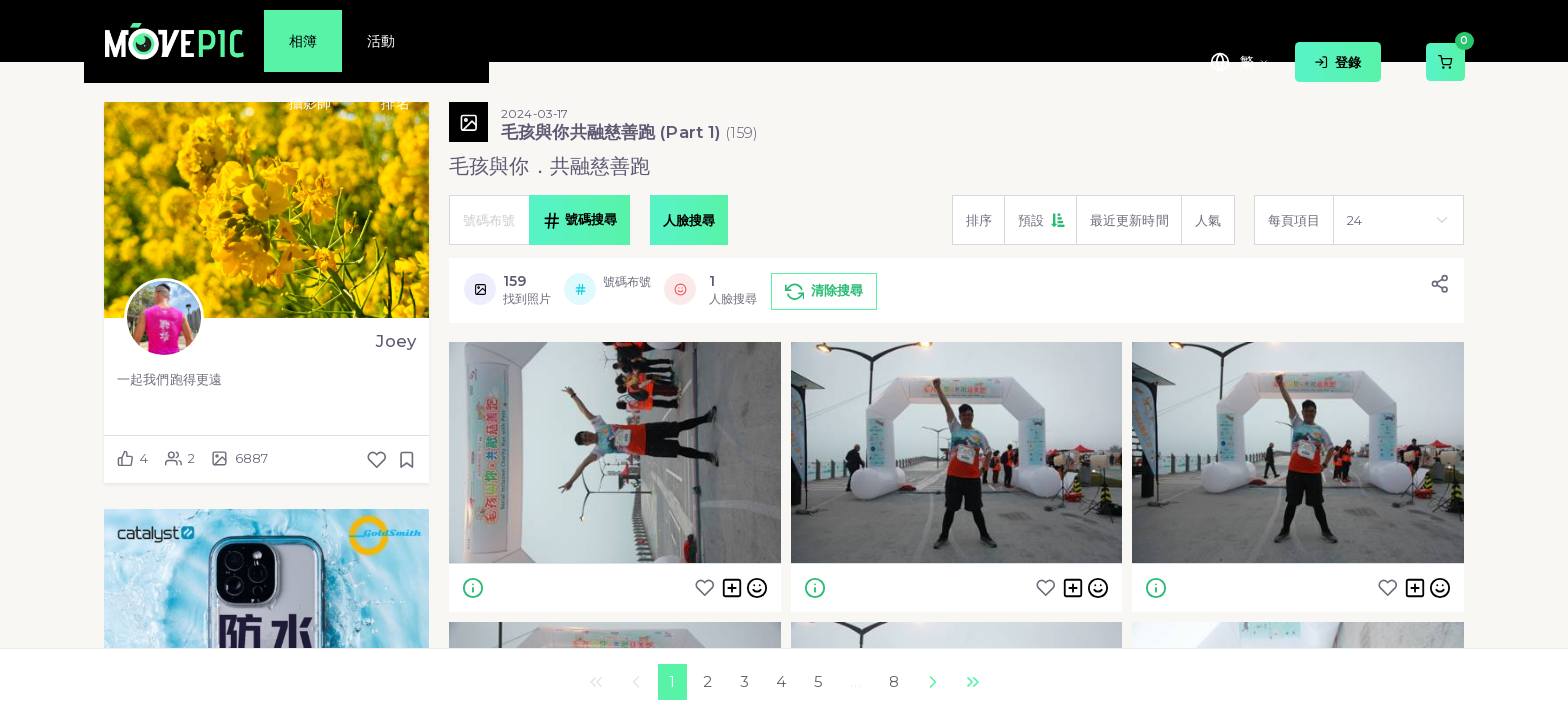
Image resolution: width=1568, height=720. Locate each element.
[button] (1040, 220)
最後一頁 (972, 682)
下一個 (932, 682)
